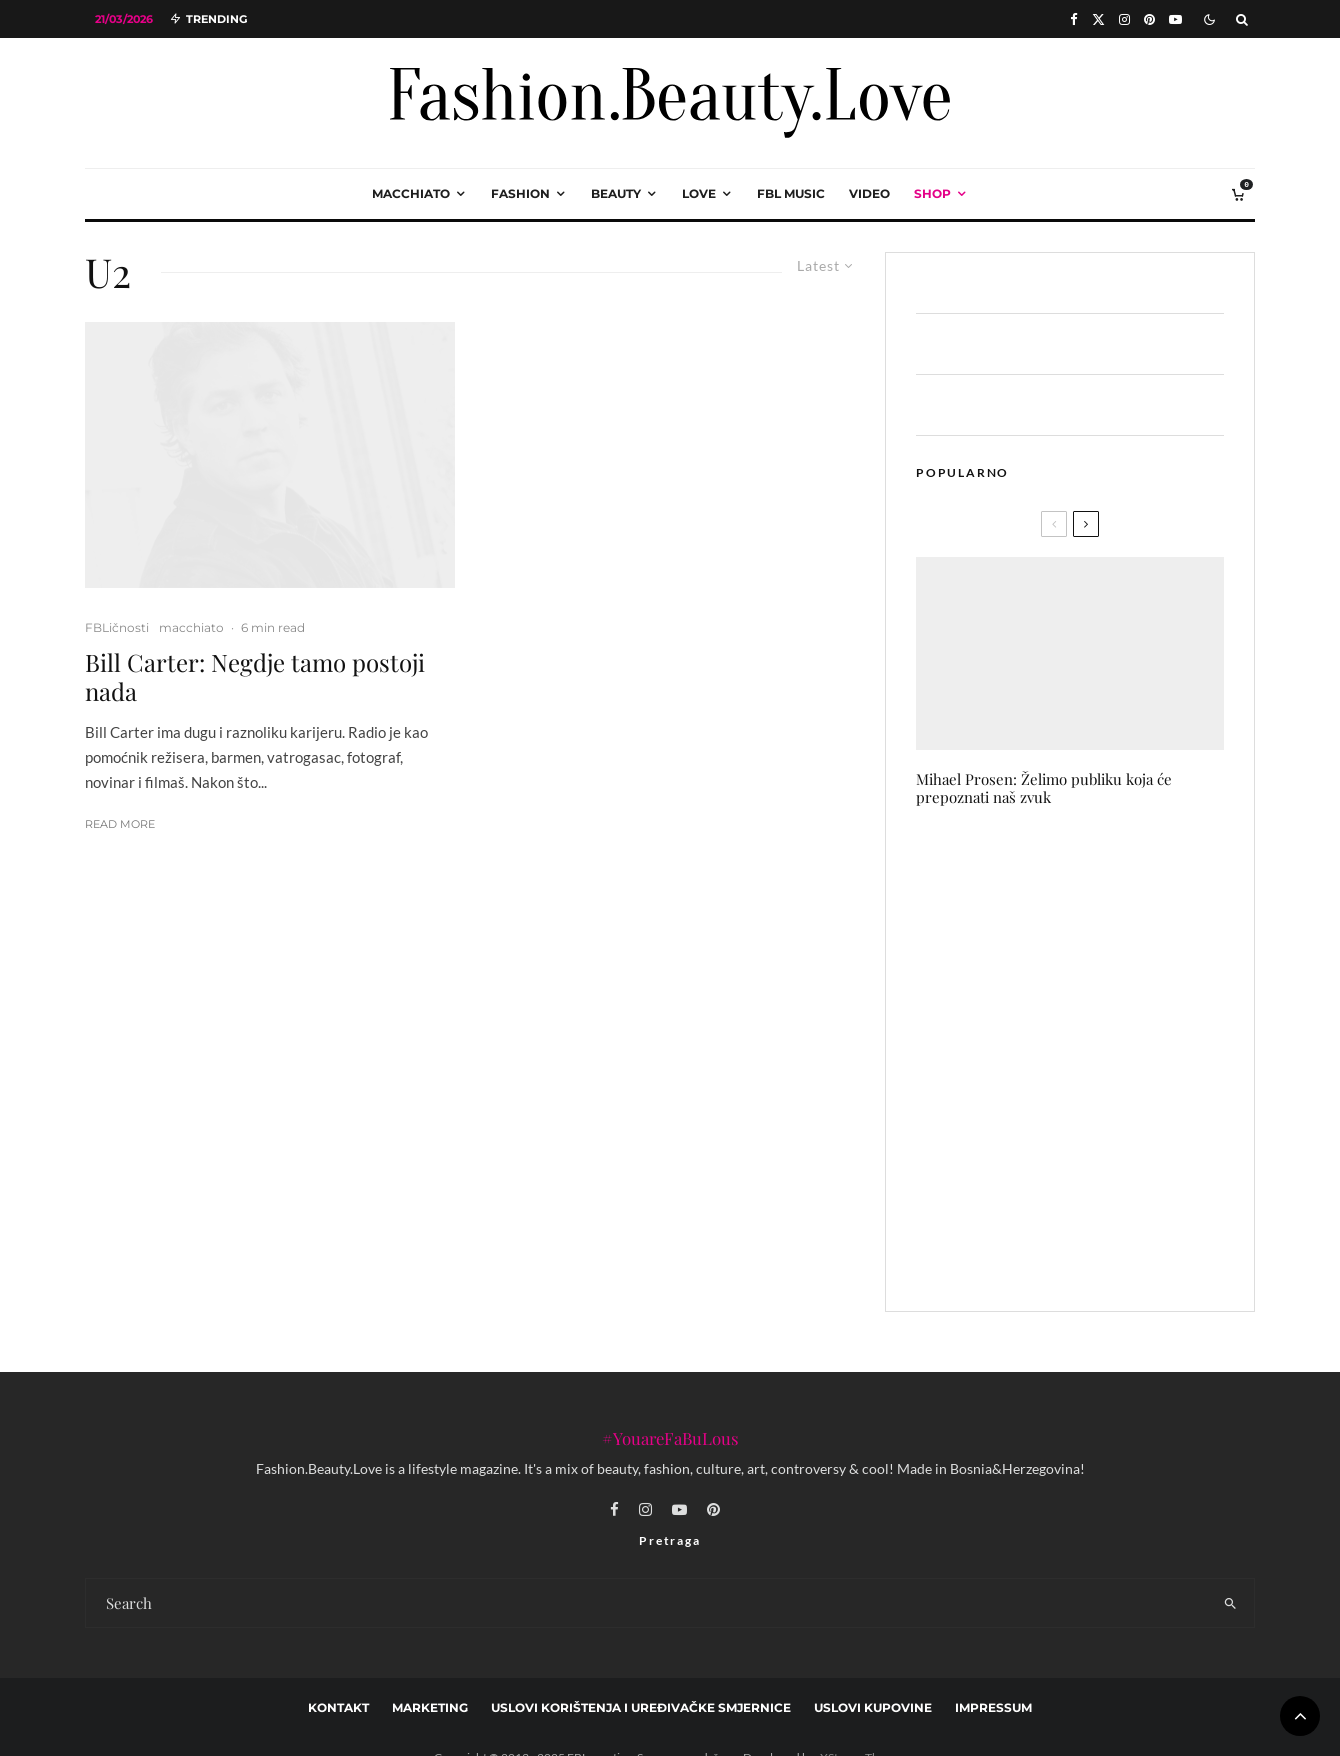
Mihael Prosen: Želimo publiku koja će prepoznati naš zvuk (1044, 788)
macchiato (411, 193)
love (699, 193)
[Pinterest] (1149, 19)
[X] (1098, 19)
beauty (616, 193)
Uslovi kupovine (873, 1707)
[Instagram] (1124, 19)
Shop (932, 193)
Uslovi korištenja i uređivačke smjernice (641, 1707)
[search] (1230, 1603)
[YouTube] (1175, 19)
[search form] (646, 1603)
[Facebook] (1074, 19)
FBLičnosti (117, 627)
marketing (430, 1707)
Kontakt (338, 1707)
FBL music (791, 193)
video (869, 193)
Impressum (993, 1707)
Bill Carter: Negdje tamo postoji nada (255, 677)
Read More (120, 824)
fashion (520, 193)
